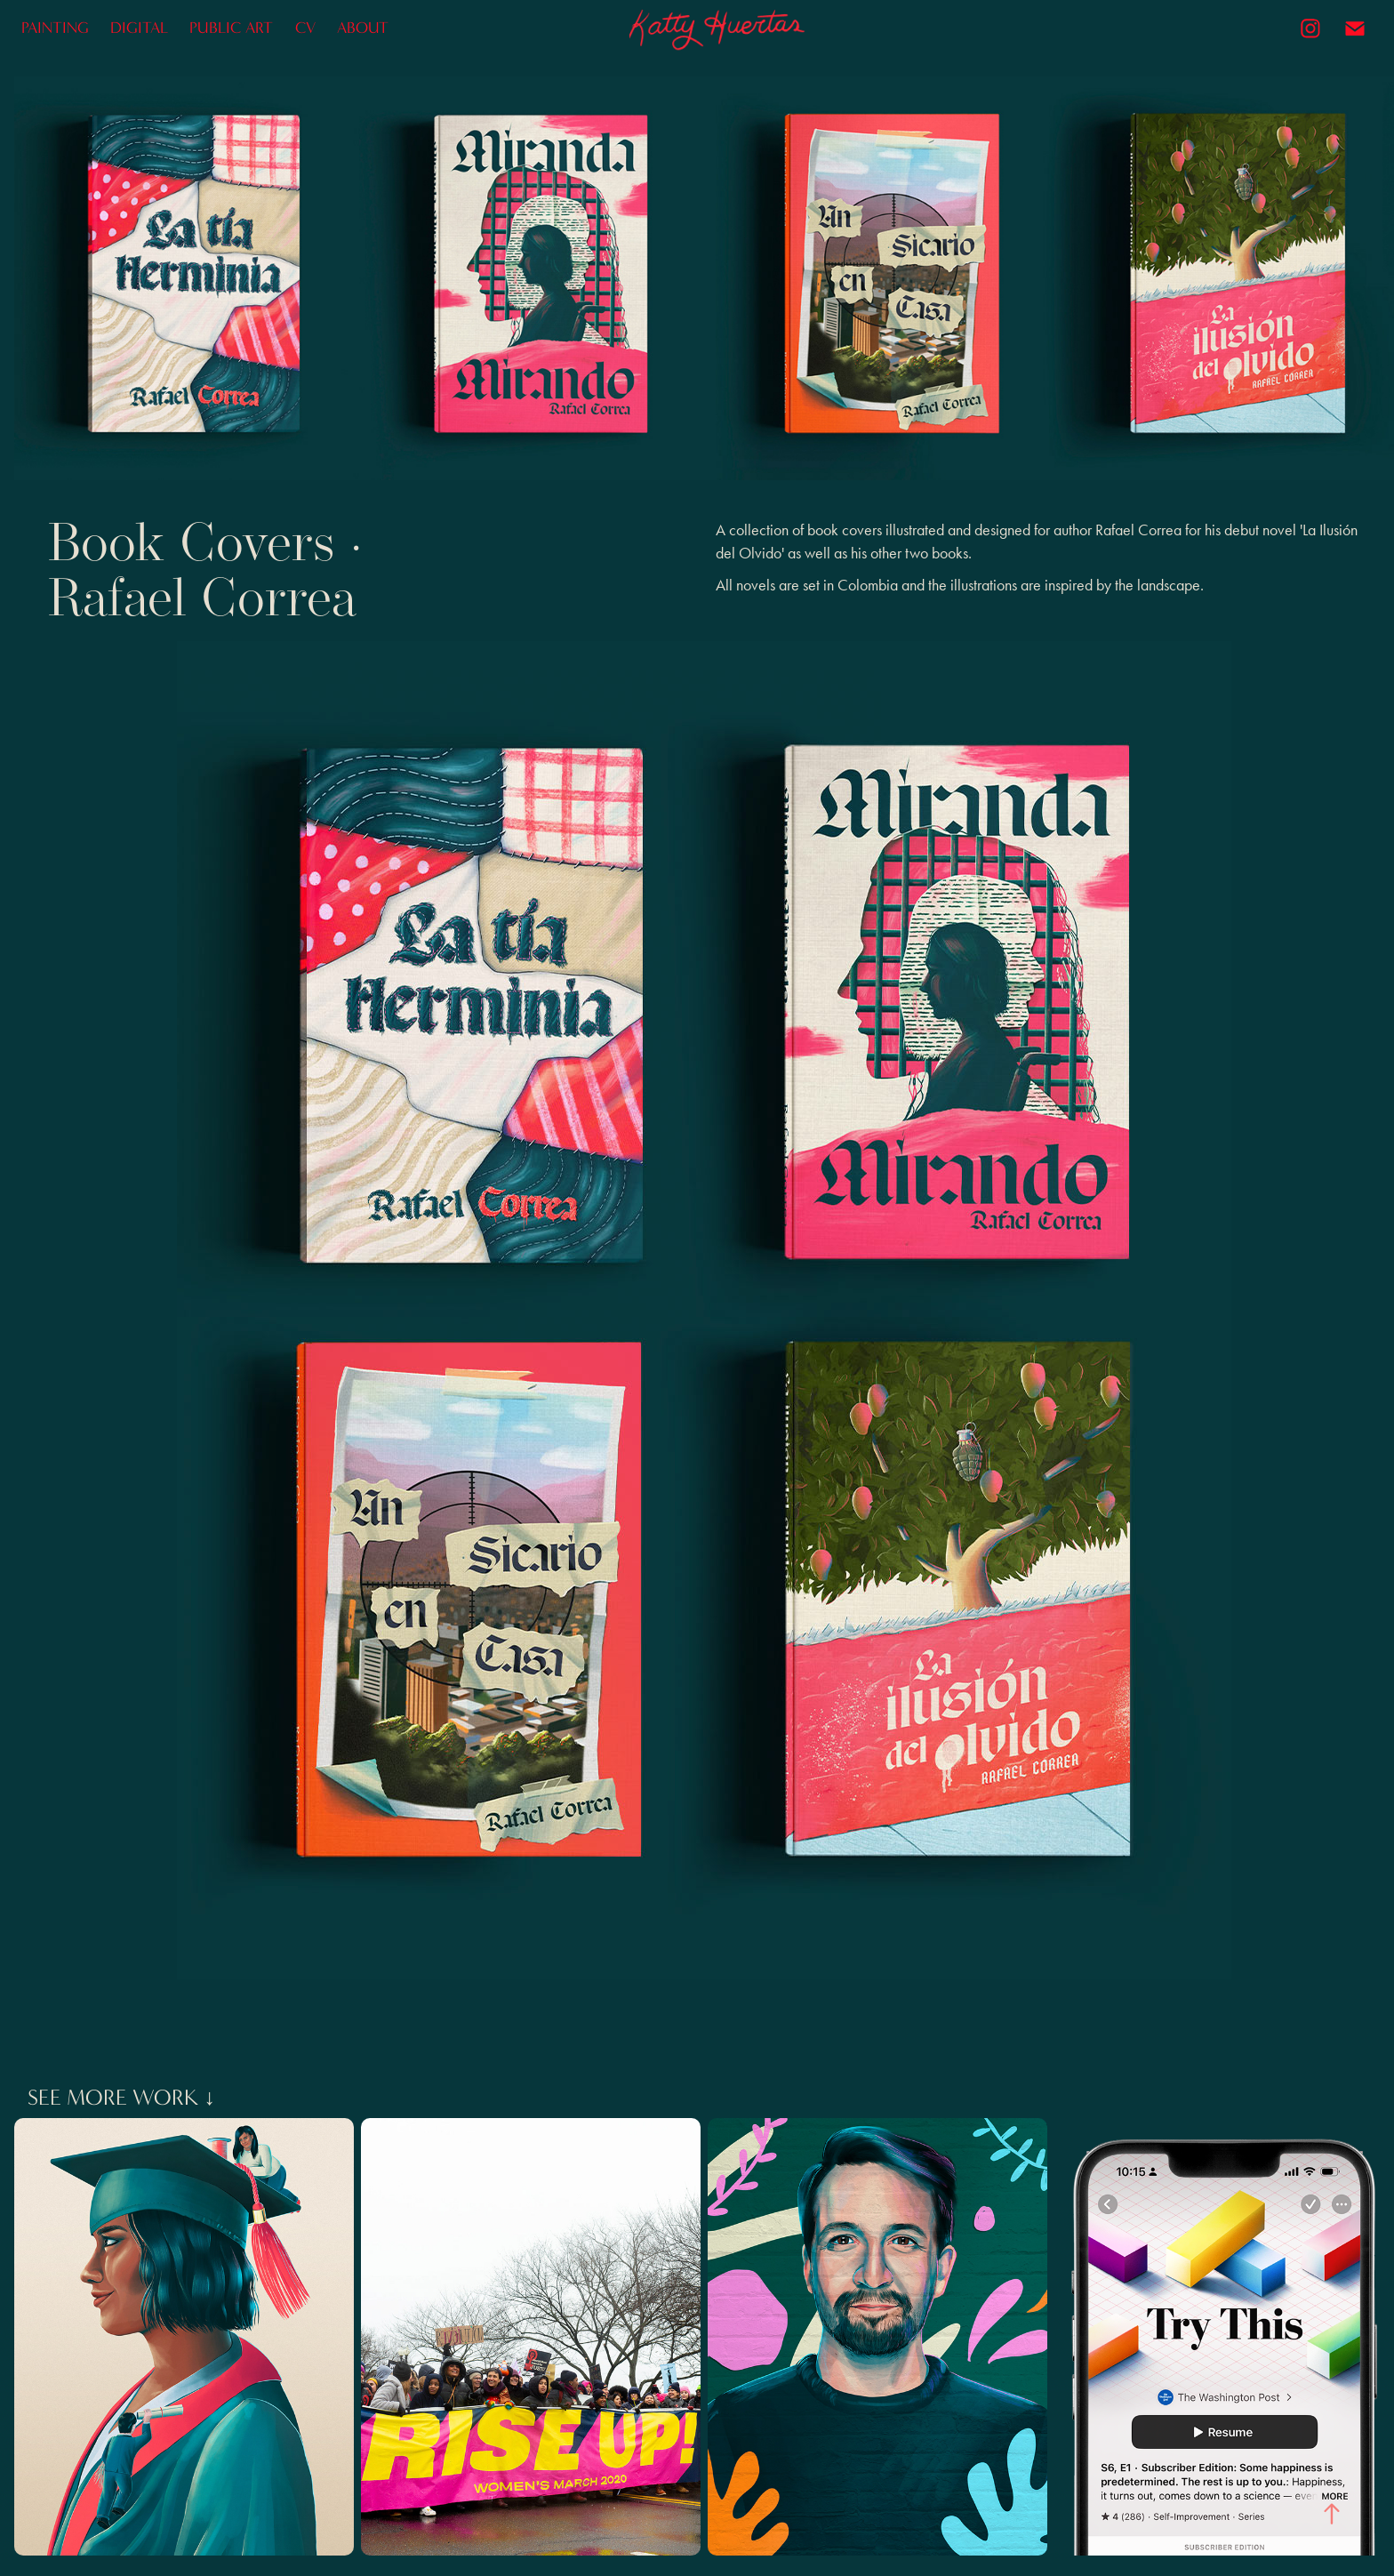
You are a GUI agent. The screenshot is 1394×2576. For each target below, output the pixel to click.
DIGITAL (139, 28)
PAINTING (55, 28)
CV (305, 28)
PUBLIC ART (231, 28)
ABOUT (363, 28)
